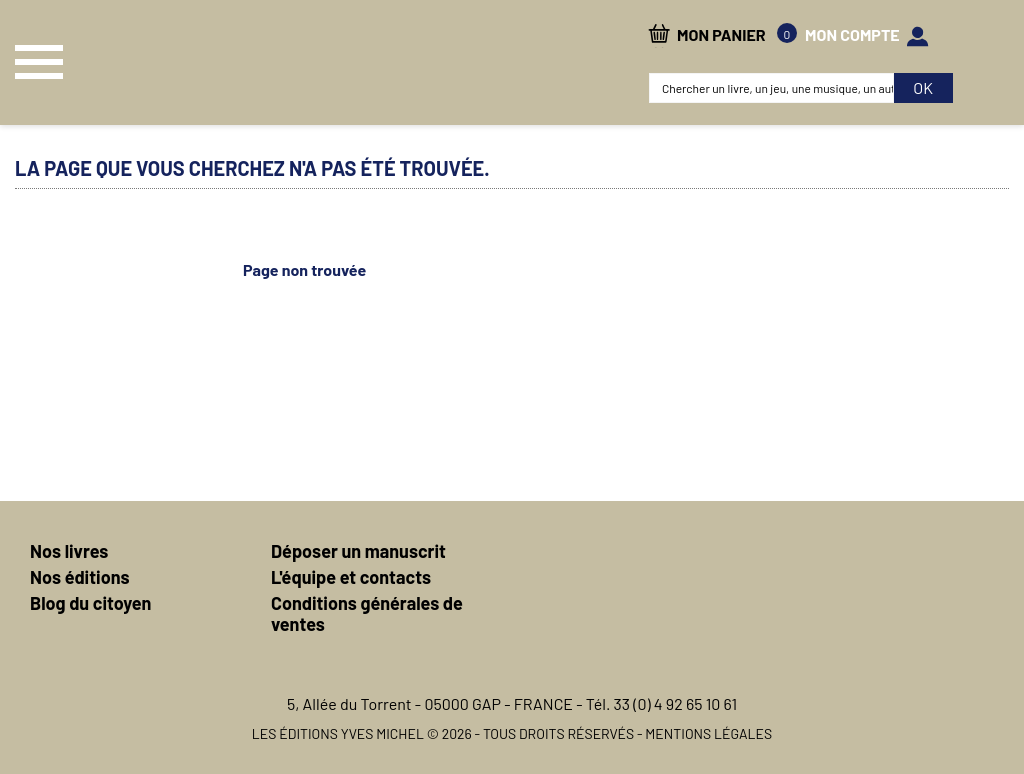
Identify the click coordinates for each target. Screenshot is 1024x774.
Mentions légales (708, 733)
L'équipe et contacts (351, 577)
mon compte (852, 34)
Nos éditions (80, 577)
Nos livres (69, 551)
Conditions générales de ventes (367, 613)
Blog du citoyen (90, 603)
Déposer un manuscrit (358, 551)
